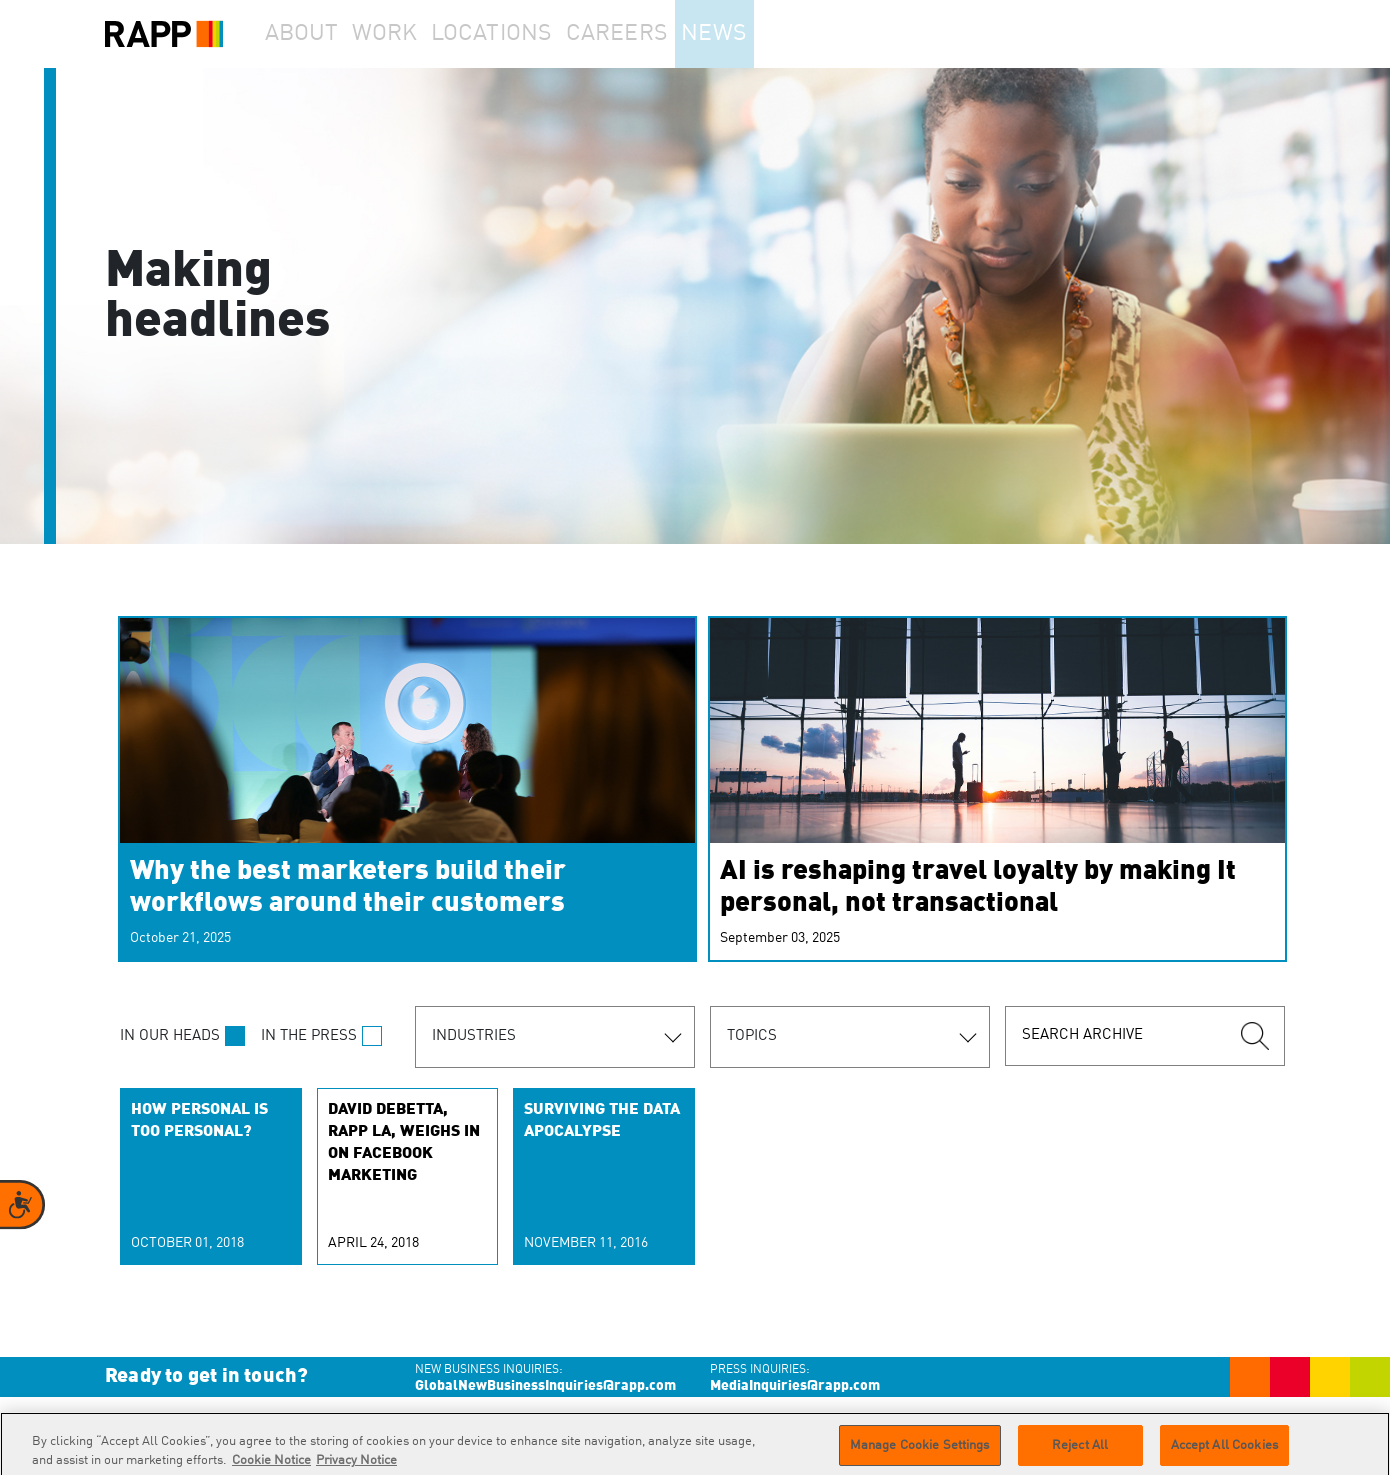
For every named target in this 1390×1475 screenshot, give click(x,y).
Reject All (1080, 1452)
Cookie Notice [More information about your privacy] (271, 1467)
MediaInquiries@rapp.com (795, 1386)
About (311, 34)
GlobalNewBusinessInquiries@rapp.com (545, 1386)
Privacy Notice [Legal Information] (356, 1467)
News (768, 34)
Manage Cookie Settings (920, 1452)
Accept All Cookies (1224, 1452)
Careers (657, 34)
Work (414, 34)
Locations (531, 34)
